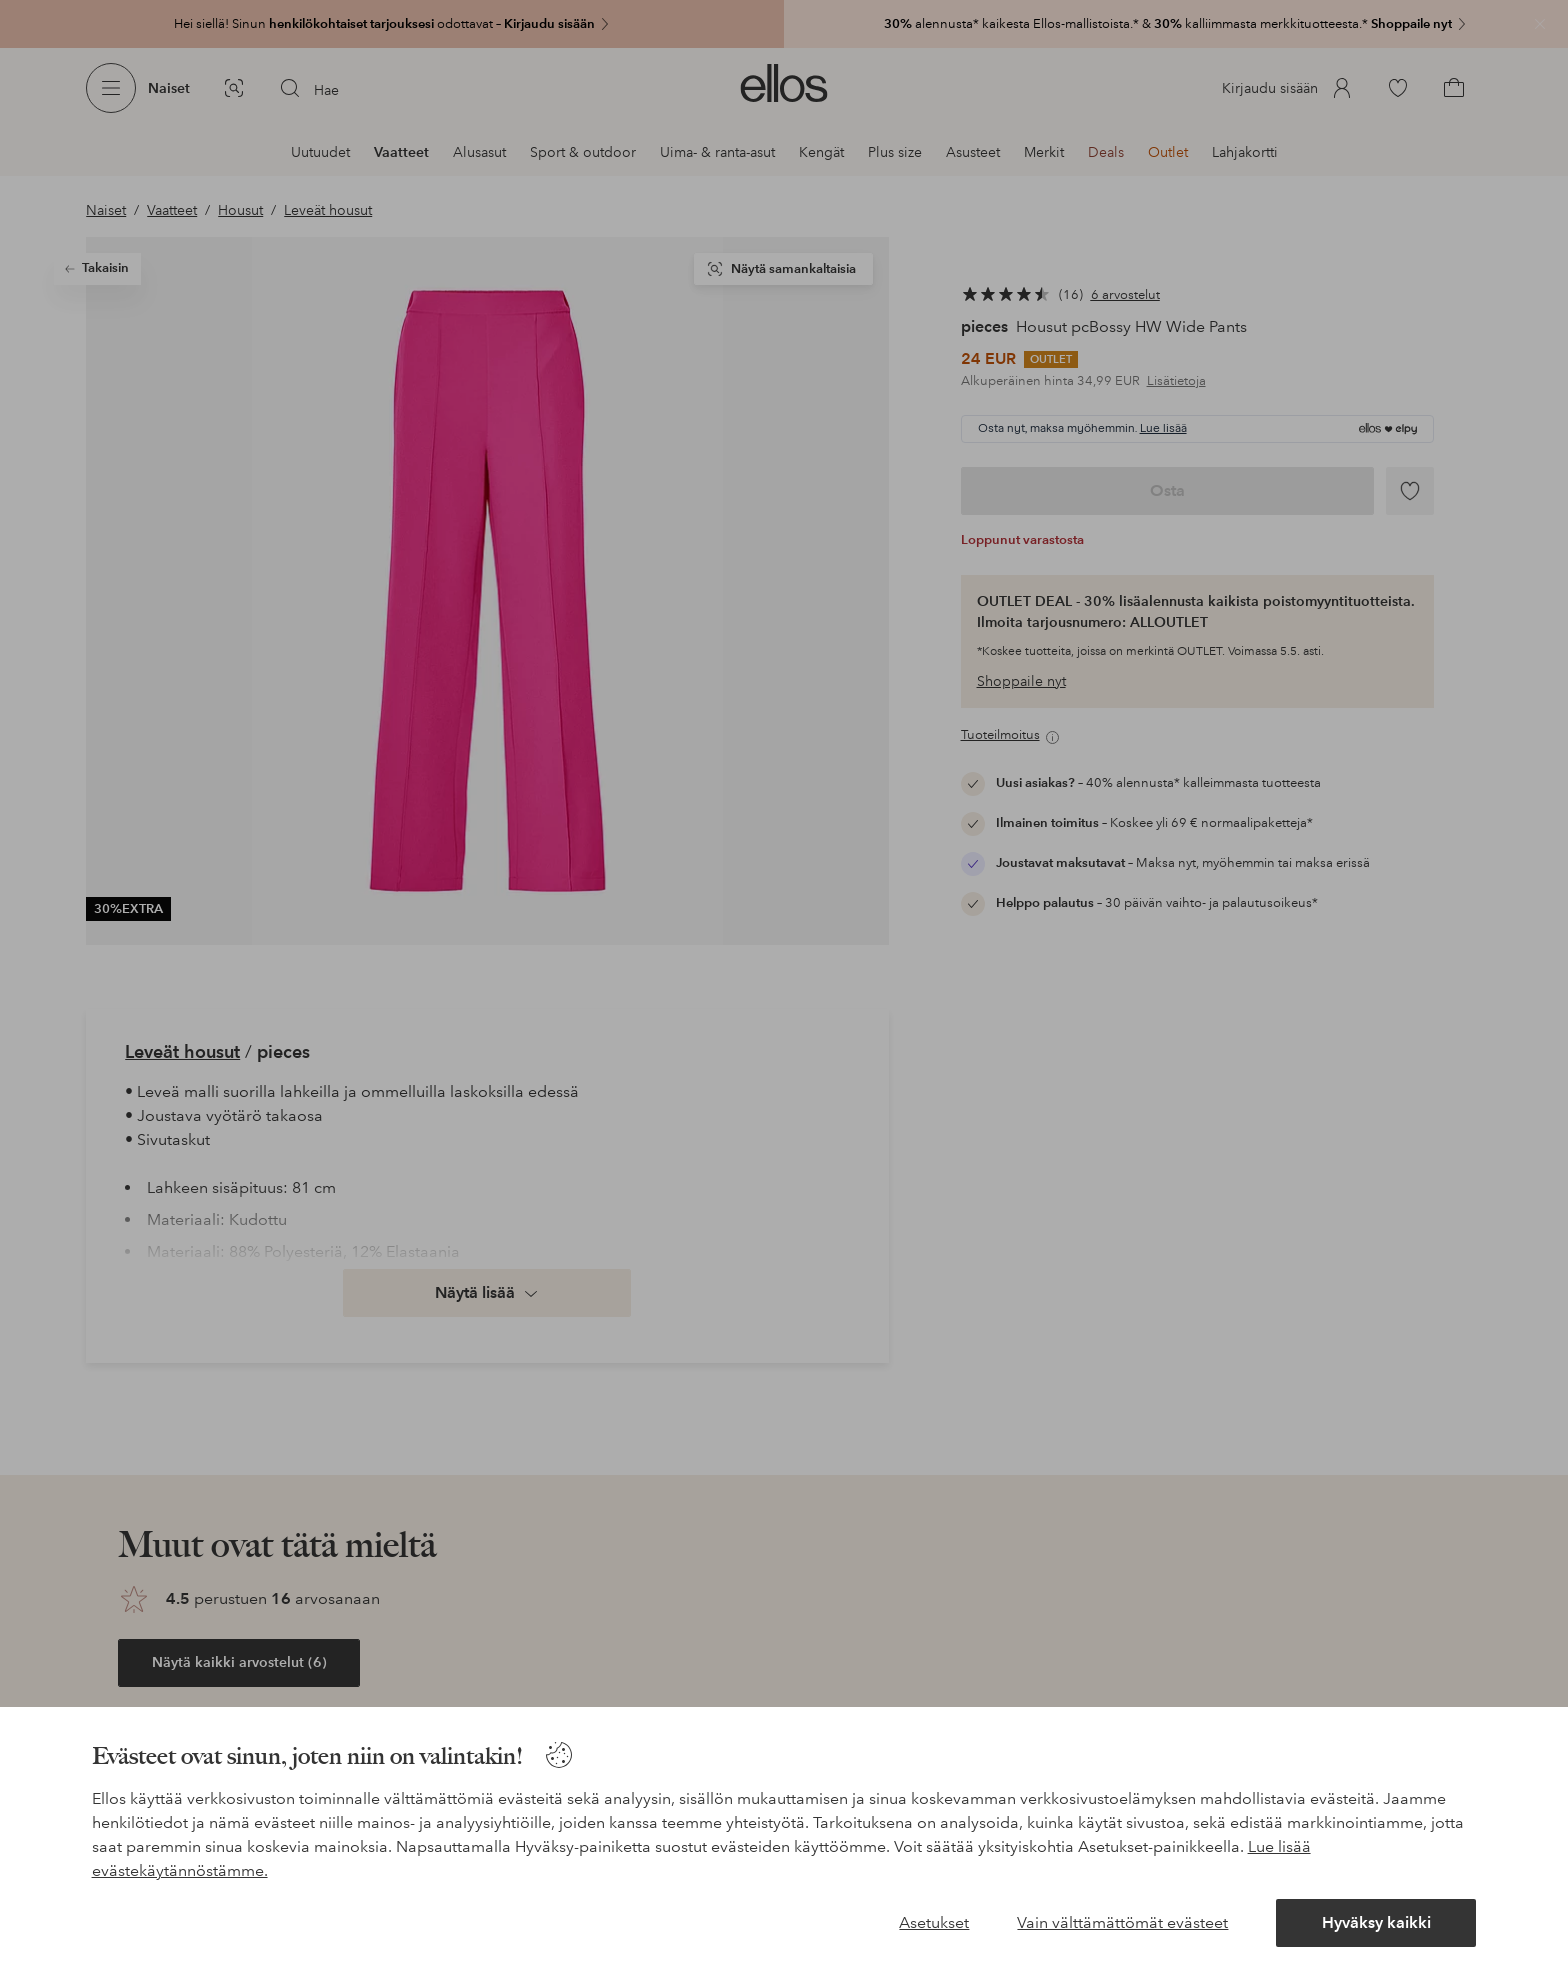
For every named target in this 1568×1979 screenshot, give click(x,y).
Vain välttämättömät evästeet (1122, 1922)
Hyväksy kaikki (1376, 1922)
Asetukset (934, 1922)
